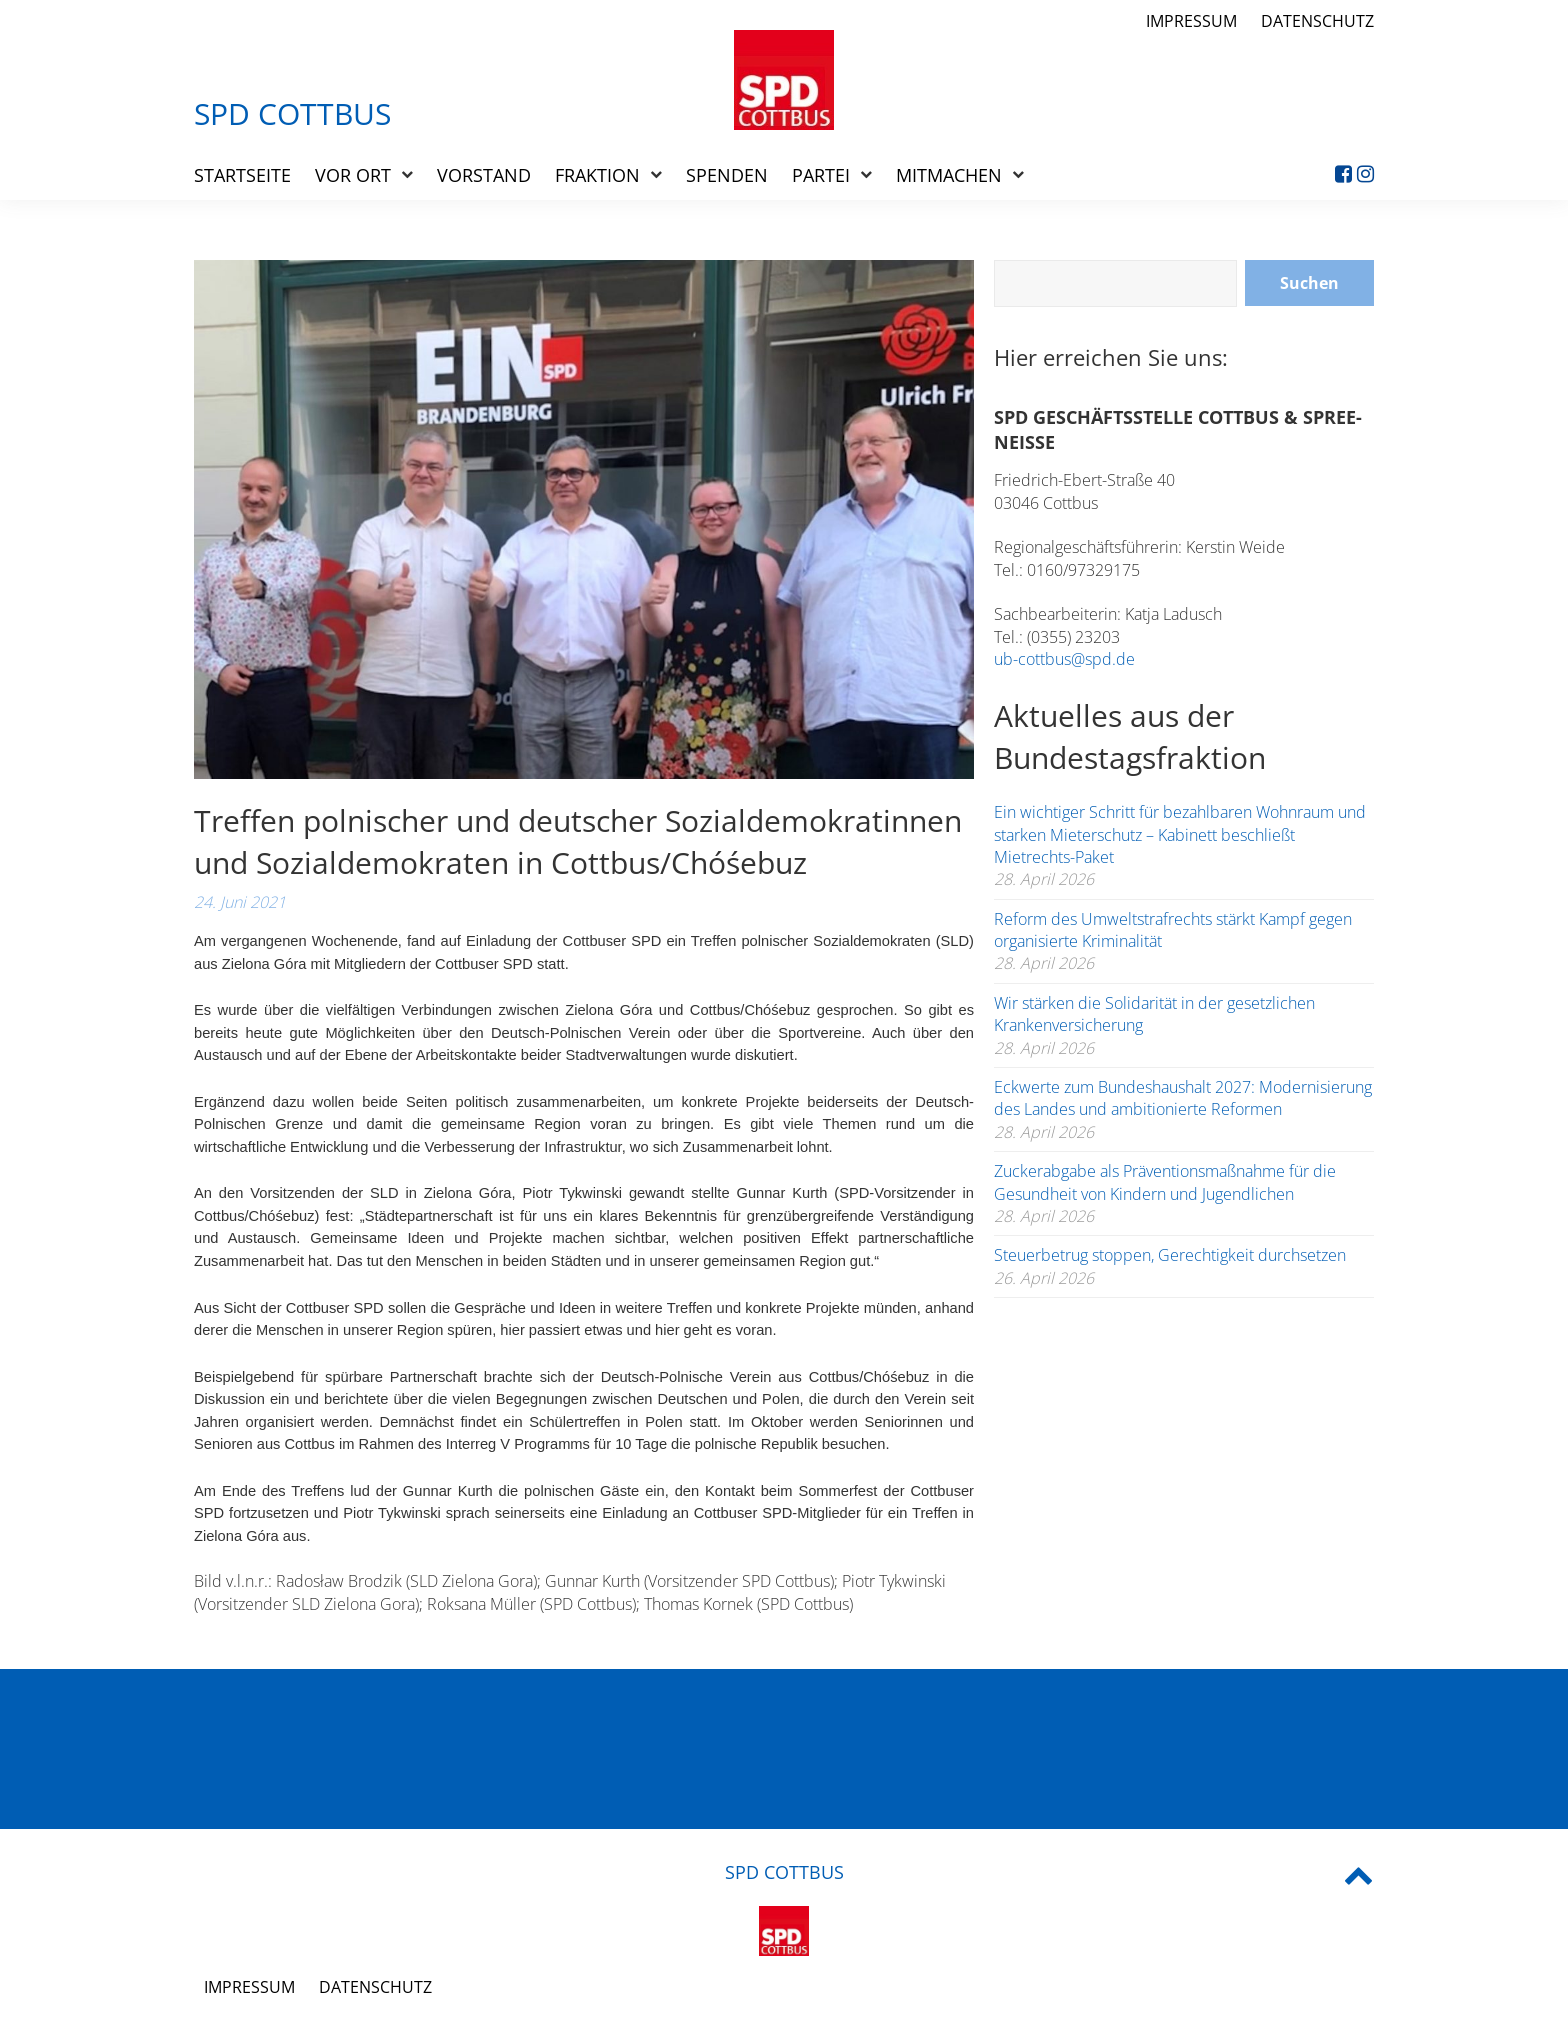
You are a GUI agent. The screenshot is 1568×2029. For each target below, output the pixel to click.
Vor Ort (353, 175)
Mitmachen (949, 175)
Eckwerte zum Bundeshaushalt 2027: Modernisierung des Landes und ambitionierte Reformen (1183, 1098)
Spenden (727, 175)
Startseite (242, 175)
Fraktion (597, 175)
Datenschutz (1317, 21)
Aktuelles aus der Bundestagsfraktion (1130, 736)
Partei (821, 175)
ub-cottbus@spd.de (1064, 659)
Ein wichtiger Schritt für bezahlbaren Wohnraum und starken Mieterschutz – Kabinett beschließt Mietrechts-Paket (1180, 834)
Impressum (1191, 21)
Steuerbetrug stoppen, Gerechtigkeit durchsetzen (1170, 1255)
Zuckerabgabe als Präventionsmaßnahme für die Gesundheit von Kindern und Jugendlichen (1165, 1182)
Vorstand (484, 175)
